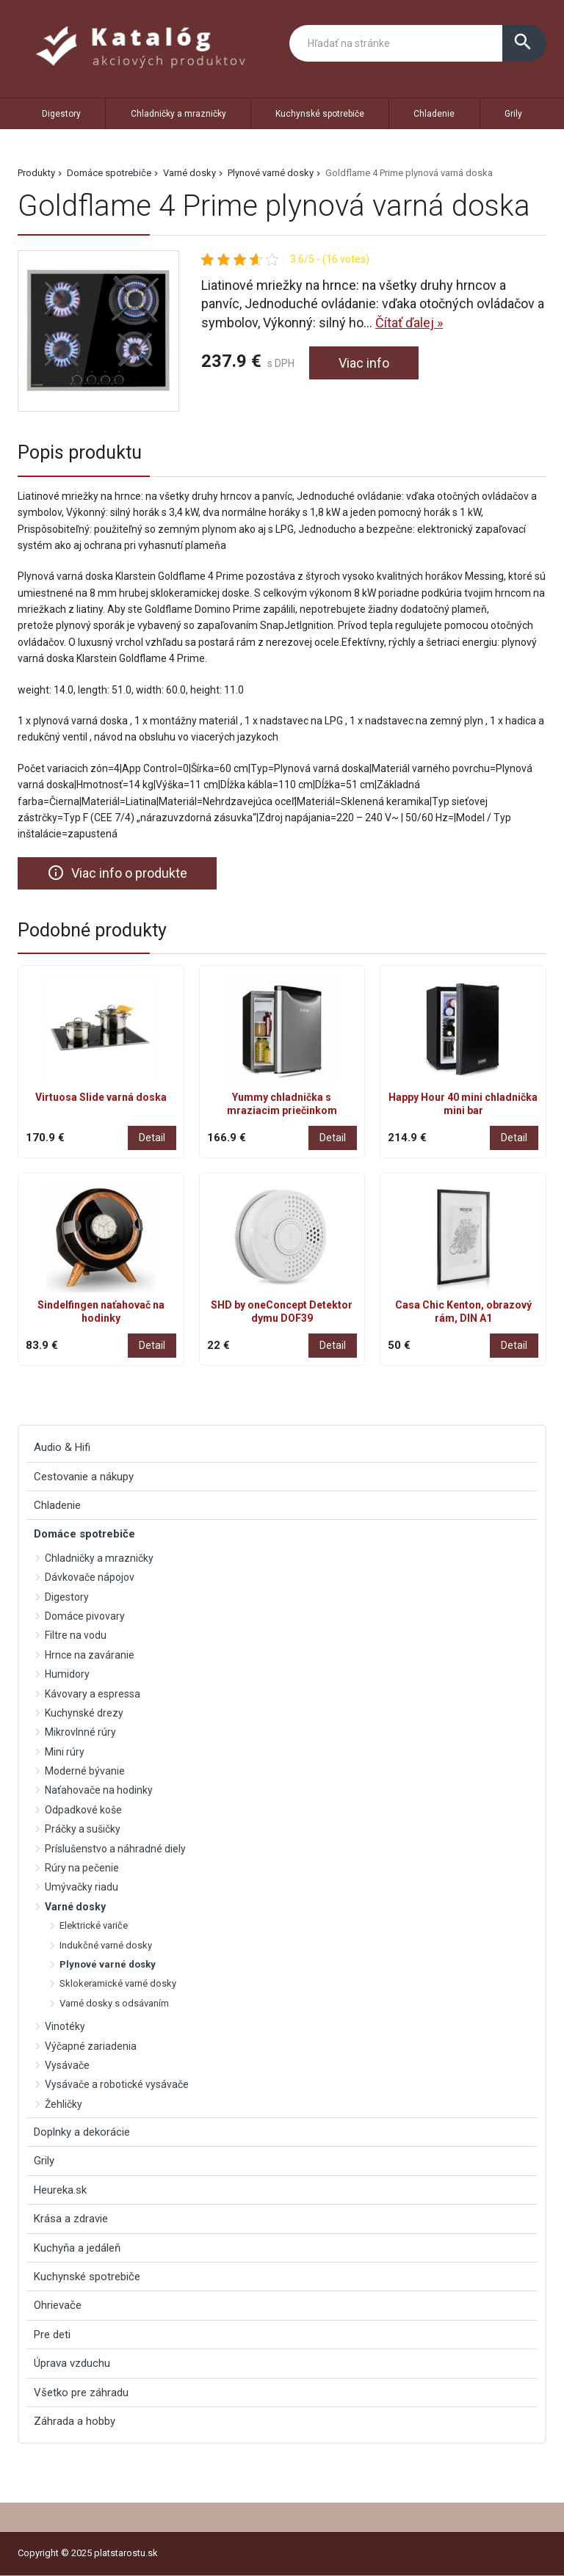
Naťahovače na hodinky (99, 1791)
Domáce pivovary (85, 1616)
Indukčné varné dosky (105, 1945)
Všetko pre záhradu (81, 2392)
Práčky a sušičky (82, 1829)
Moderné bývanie (85, 1771)
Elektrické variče (93, 1925)
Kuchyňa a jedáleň (77, 2248)
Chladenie (434, 114)
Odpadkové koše (83, 1810)
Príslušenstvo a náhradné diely (115, 1849)
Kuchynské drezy (84, 1713)
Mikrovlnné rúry (80, 1732)
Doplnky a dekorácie (82, 2132)
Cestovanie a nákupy (84, 1476)
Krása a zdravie (71, 2218)
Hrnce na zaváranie (89, 1655)
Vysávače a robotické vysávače (117, 2084)
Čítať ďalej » (409, 322)
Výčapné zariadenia (91, 2046)
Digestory (61, 114)
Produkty (36, 172)
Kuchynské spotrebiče (319, 114)
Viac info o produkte (117, 872)
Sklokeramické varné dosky (117, 1983)
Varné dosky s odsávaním (114, 2003)
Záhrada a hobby (74, 2421)
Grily (513, 114)
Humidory (67, 1674)
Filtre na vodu (75, 1635)
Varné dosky (189, 172)
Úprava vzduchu (72, 2363)
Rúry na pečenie (82, 1868)
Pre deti (52, 2334)
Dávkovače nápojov (89, 1577)
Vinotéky (65, 2026)
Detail (152, 1137)
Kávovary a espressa (92, 1694)
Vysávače (67, 2065)
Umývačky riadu (81, 1887)
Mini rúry (64, 1752)
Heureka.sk (60, 2190)
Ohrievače (58, 2305)
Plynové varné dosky (271, 172)
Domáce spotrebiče (109, 172)
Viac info (364, 363)
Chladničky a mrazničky (178, 114)
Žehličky (63, 2104)
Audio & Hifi (62, 1447)
